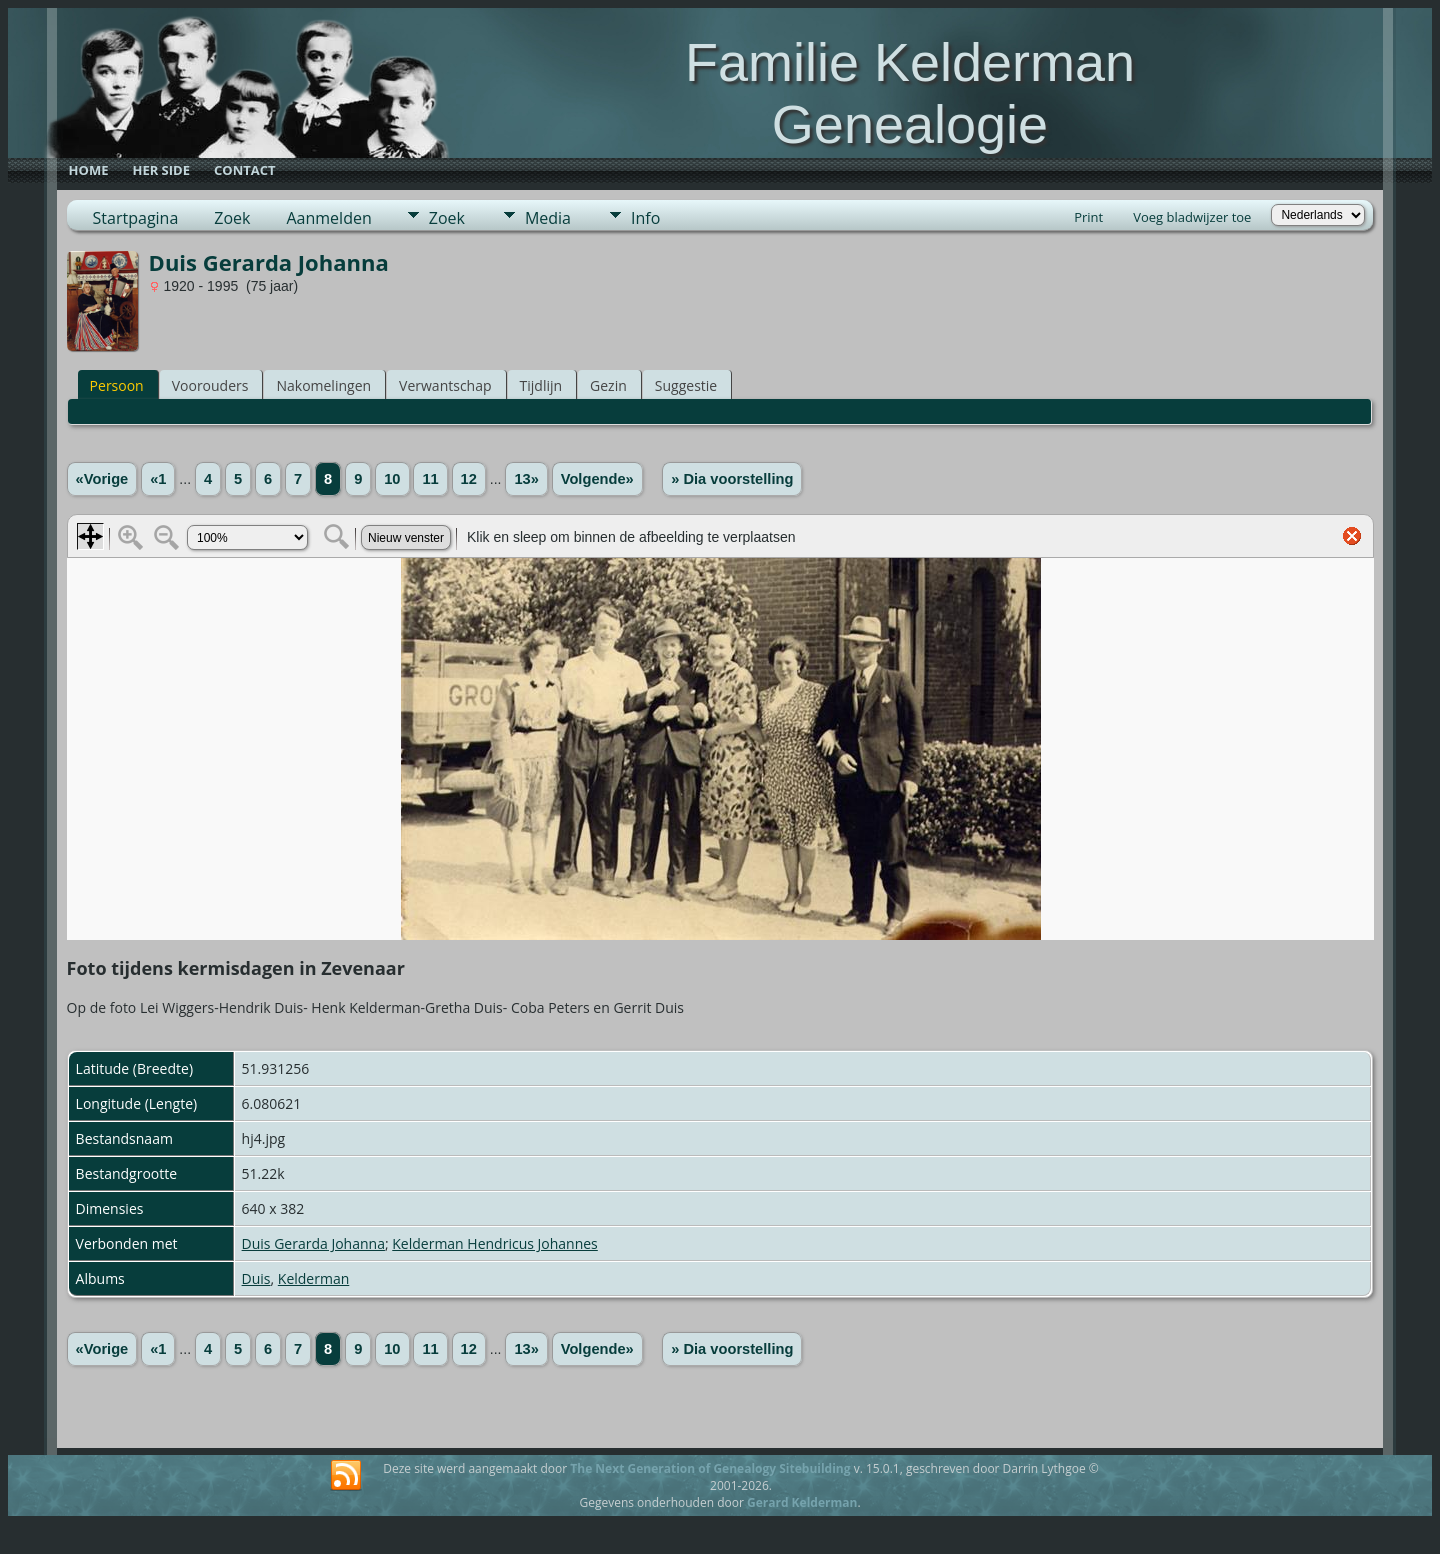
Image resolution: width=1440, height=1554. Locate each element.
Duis (256, 1278)
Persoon (117, 385)
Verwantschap (445, 385)
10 (392, 479)
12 (469, 479)
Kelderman (313, 1278)
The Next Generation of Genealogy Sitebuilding (710, 1468)
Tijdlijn (541, 385)
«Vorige (102, 479)
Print (1088, 217)
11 (430, 479)
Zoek (232, 218)
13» (526, 479)
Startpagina (136, 218)
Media (548, 218)
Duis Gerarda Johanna (313, 1243)
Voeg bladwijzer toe (1192, 217)
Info (645, 218)
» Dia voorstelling (732, 479)
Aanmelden (328, 218)
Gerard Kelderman (802, 1502)
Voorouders (210, 385)
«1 (158, 479)
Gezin (608, 385)
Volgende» (597, 479)
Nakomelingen (323, 385)
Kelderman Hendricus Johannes (495, 1243)
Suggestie (686, 385)
